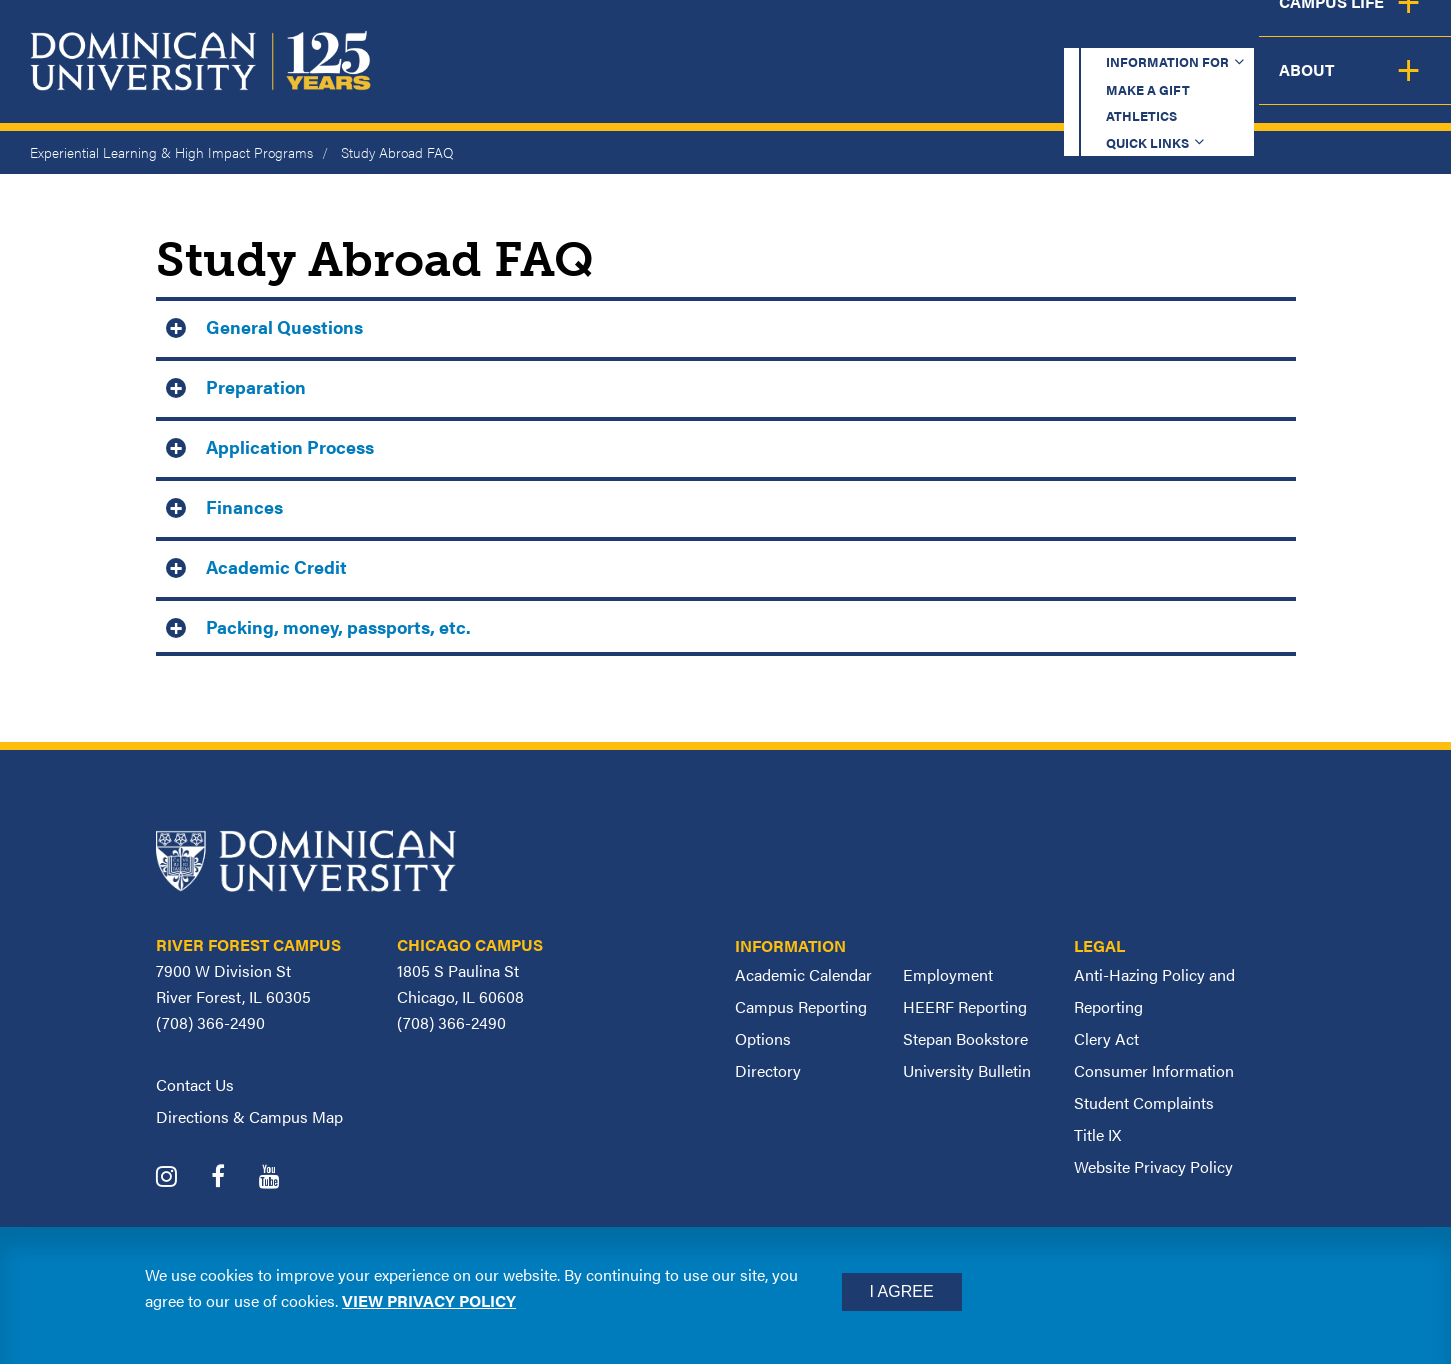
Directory (768, 1070)
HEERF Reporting (965, 1006)
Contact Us (195, 1084)
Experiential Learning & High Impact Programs (171, 152)
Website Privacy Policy (1153, 1166)
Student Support (1065, 85)
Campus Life (1253, 85)
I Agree (902, 1291)
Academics (681, 85)
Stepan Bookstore (965, 1038)
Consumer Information (1154, 1070)
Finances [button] (244, 506)
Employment (948, 974)
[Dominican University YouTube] (284, 1178)
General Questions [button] (284, 326)
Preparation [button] (256, 386)
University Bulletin (967, 1070)
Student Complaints (1144, 1102)
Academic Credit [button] (276, 566)
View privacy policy (429, 1300)
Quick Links (1167, 34)
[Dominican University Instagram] (181, 1178)
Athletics (1030, 34)
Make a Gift (893, 34)
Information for (714, 34)
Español (1317, 34)
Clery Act (1106, 1038)
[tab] (726, 324)
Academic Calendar (803, 974)
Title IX (1097, 1134)
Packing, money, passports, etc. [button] (338, 626)
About (1393, 85)
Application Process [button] (290, 446)
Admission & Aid (859, 85)
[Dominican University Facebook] (233, 1178)
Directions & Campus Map (249, 1116)
